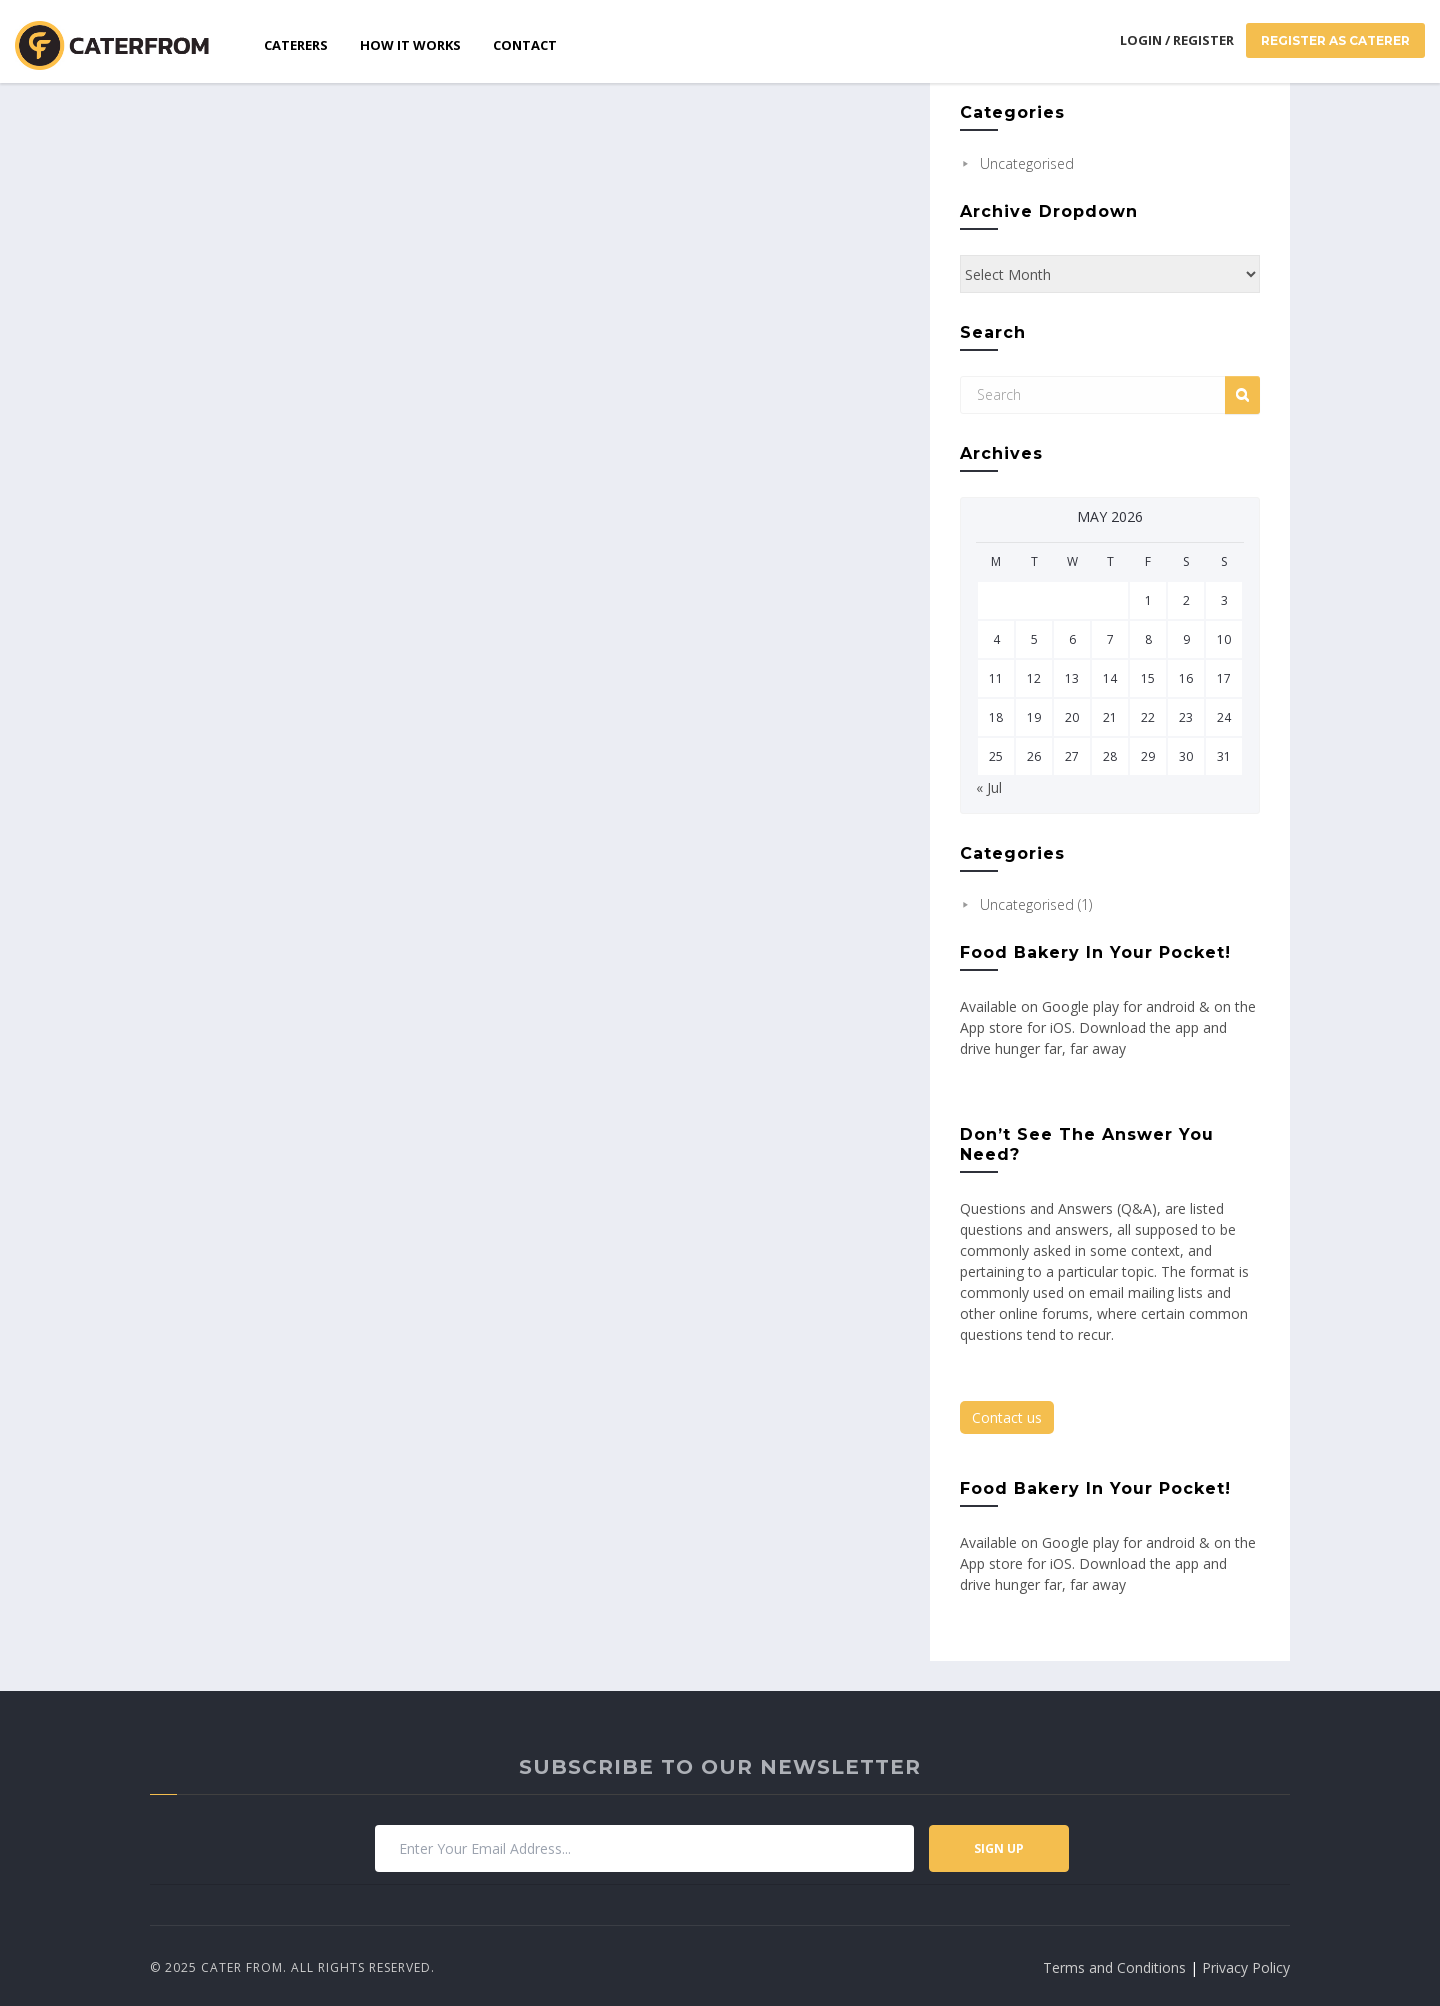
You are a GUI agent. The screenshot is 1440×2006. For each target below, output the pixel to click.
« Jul (989, 787)
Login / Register (1177, 40)
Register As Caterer (1335, 40)
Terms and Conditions (1114, 1967)
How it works (410, 45)
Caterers (296, 45)
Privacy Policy (1246, 1967)
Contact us (1007, 1417)
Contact (525, 45)
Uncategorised (1027, 163)
